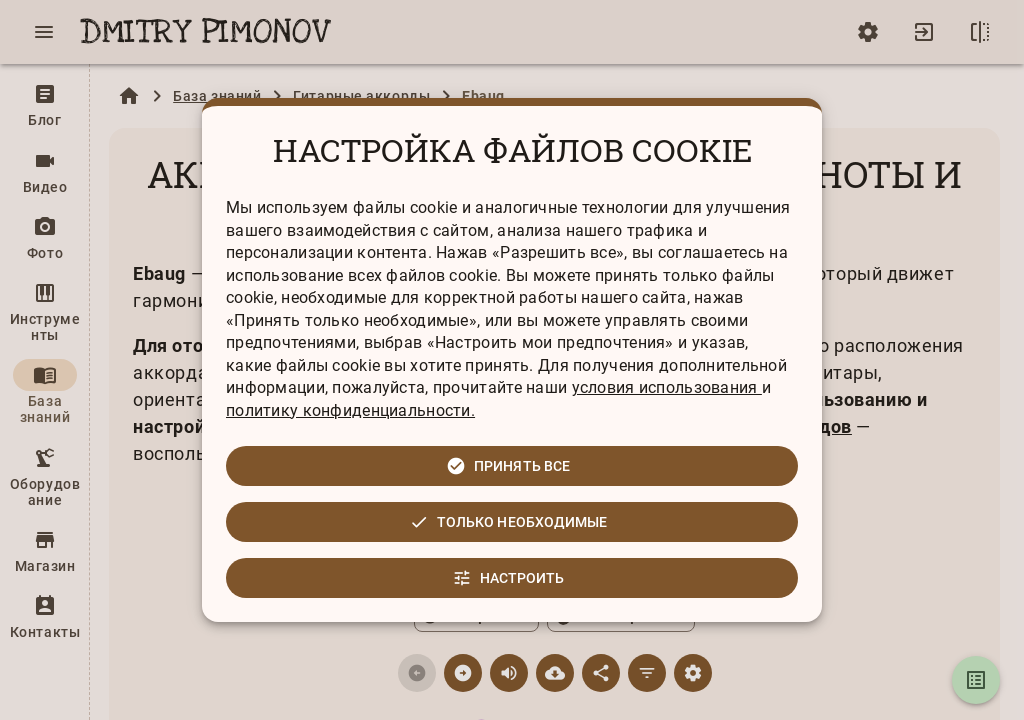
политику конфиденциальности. (350, 410)
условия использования (667, 387)
